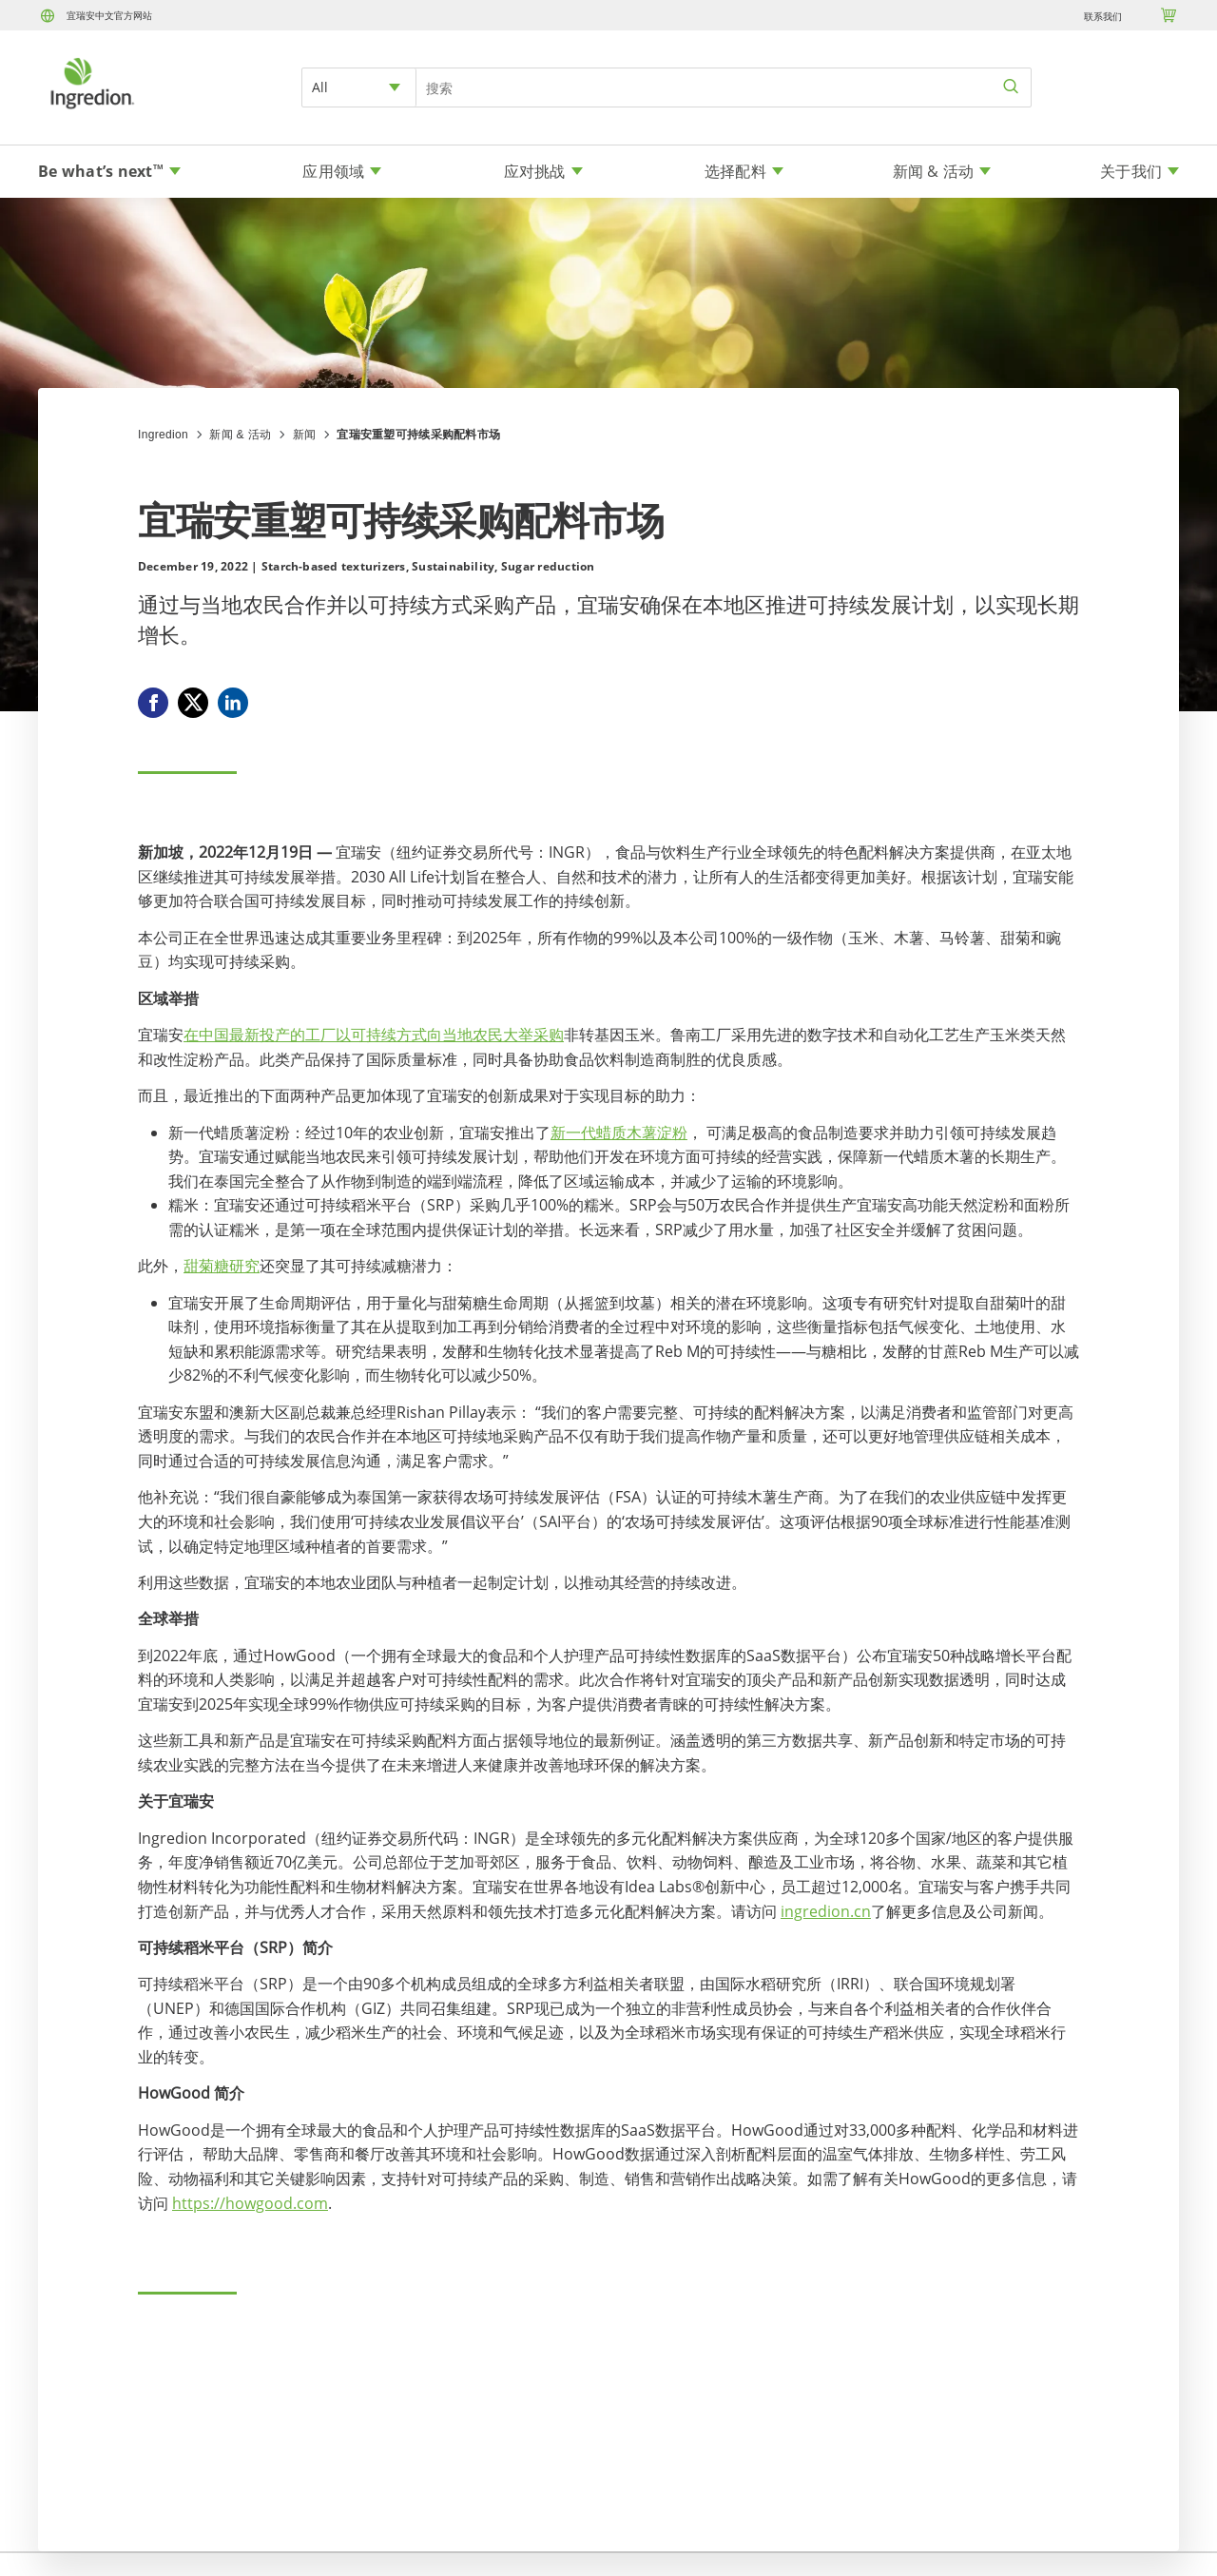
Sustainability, (455, 566)
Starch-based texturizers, (335, 566)
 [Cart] (1169, 15)
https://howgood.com (250, 2203)
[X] (193, 703)
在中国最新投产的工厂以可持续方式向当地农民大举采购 (374, 1034)
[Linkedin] (233, 703)
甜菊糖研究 (222, 1265)
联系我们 (1103, 16)
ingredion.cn (826, 1911)
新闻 (305, 434)
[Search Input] (723, 87)
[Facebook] (153, 703)
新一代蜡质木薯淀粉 (619, 1132)
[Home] (91, 111)
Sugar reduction (548, 566)
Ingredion (163, 434)
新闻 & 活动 (240, 434)
